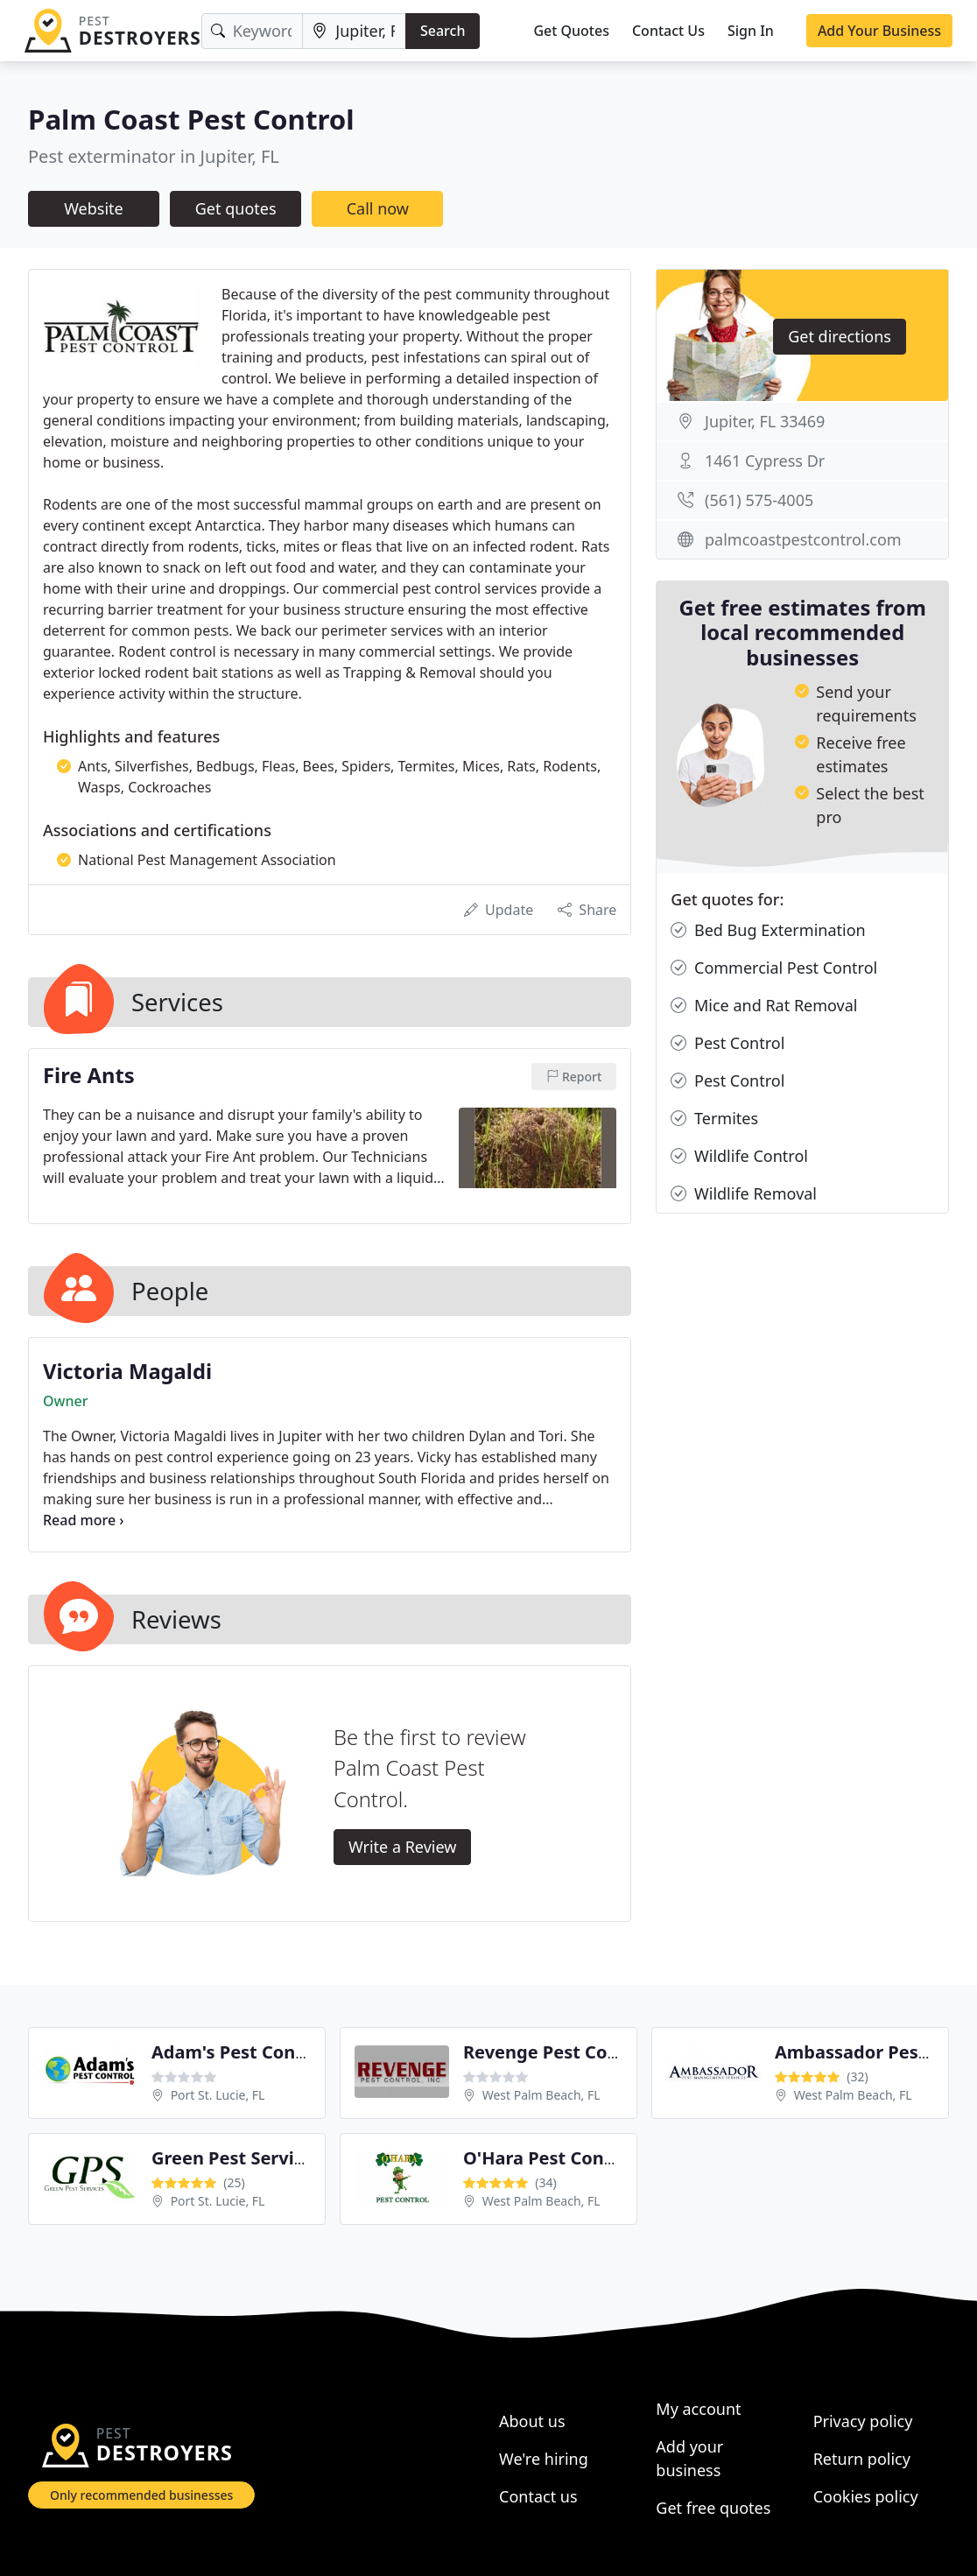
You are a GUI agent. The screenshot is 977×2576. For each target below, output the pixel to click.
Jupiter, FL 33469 (765, 421)
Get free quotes (713, 2507)
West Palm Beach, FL (541, 2095)
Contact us (538, 2496)
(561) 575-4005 (759, 499)
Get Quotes (571, 30)
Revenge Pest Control (556, 2052)
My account (698, 2408)
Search (442, 30)
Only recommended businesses (141, 2495)
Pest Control (727, 1043)
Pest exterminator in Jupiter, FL (153, 156)
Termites (714, 1118)
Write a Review (402, 1846)
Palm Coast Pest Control (191, 119)
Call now (378, 208)
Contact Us (668, 30)
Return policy (861, 2458)
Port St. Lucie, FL (218, 2095)
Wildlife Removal (744, 1194)
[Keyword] (252, 31)
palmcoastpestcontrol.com (803, 539)
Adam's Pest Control (239, 2052)
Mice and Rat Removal (764, 1005)
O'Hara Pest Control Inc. (567, 2158)
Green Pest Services (236, 2158)
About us (532, 2421)
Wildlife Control (739, 1156)
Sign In (750, 30)
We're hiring (543, 2458)
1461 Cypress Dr (765, 460)
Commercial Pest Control (774, 968)
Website (93, 208)
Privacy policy (863, 2421)
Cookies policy (865, 2496)
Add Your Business (879, 30)
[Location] (354, 31)
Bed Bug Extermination (768, 930)
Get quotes (236, 208)
